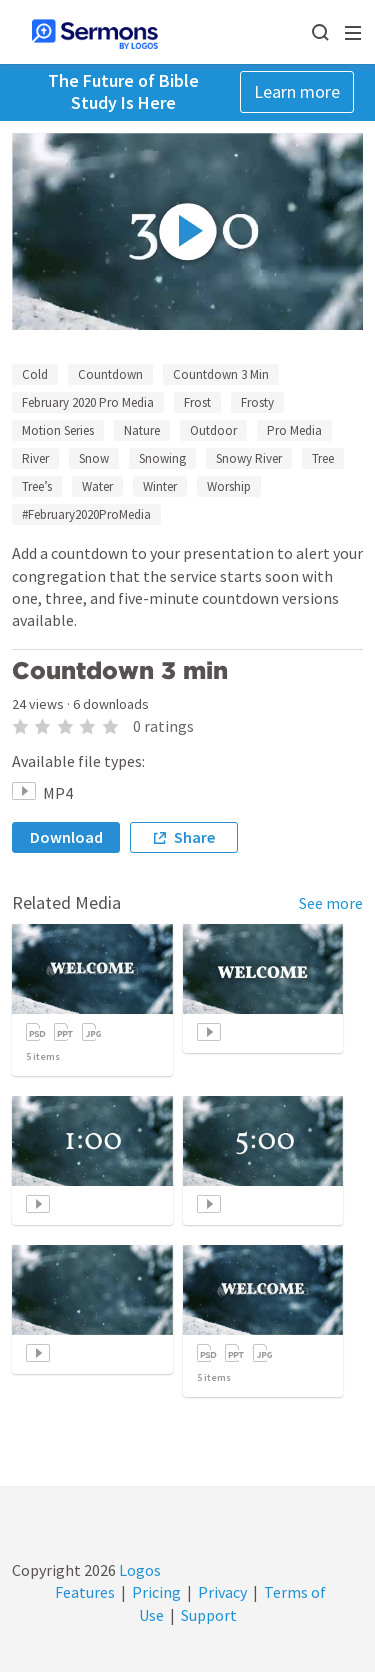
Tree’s (37, 486)
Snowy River (249, 458)
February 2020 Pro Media (88, 402)
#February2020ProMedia (86, 514)
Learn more (297, 91)
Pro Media (294, 430)
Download (66, 837)
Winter (160, 486)
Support (209, 1615)
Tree (323, 458)
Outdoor (213, 430)
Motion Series (58, 430)
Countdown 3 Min (221, 374)
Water (97, 486)
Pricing (156, 1592)
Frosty (257, 402)
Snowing (162, 458)
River (35, 458)
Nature (142, 430)
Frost (197, 402)
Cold (35, 374)
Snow (94, 458)
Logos (138, 1570)
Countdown (110, 374)
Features (85, 1592)
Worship (229, 486)
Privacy (222, 1592)
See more (331, 903)
